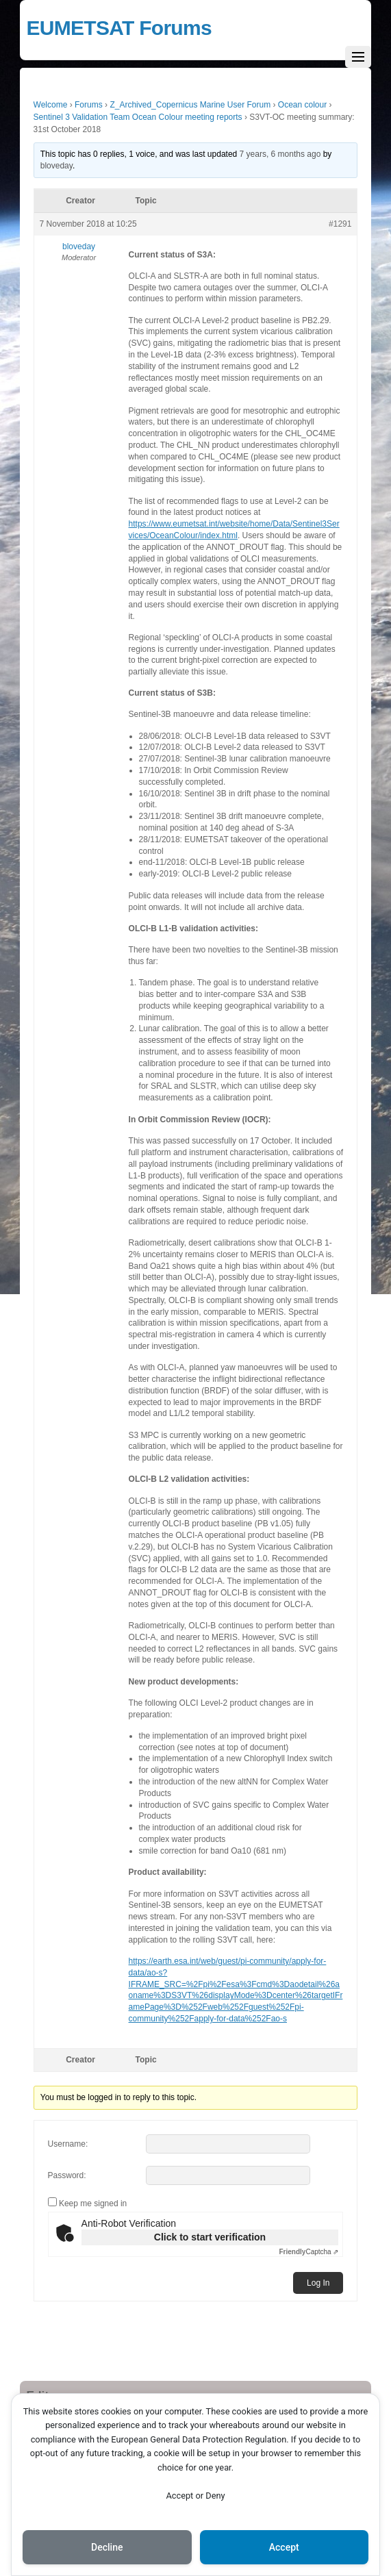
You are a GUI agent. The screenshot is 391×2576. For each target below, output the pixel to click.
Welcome (51, 105)
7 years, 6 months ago (280, 154)
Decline (107, 2547)
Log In (318, 2283)
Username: (68, 2144)
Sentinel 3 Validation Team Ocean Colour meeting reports (138, 117)
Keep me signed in (93, 2203)
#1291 (340, 224)
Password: (67, 2175)
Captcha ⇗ (309, 2252)
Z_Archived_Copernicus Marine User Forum (190, 105)
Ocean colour (302, 105)
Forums (89, 105)
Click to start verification (210, 2237)
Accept (284, 2547)
